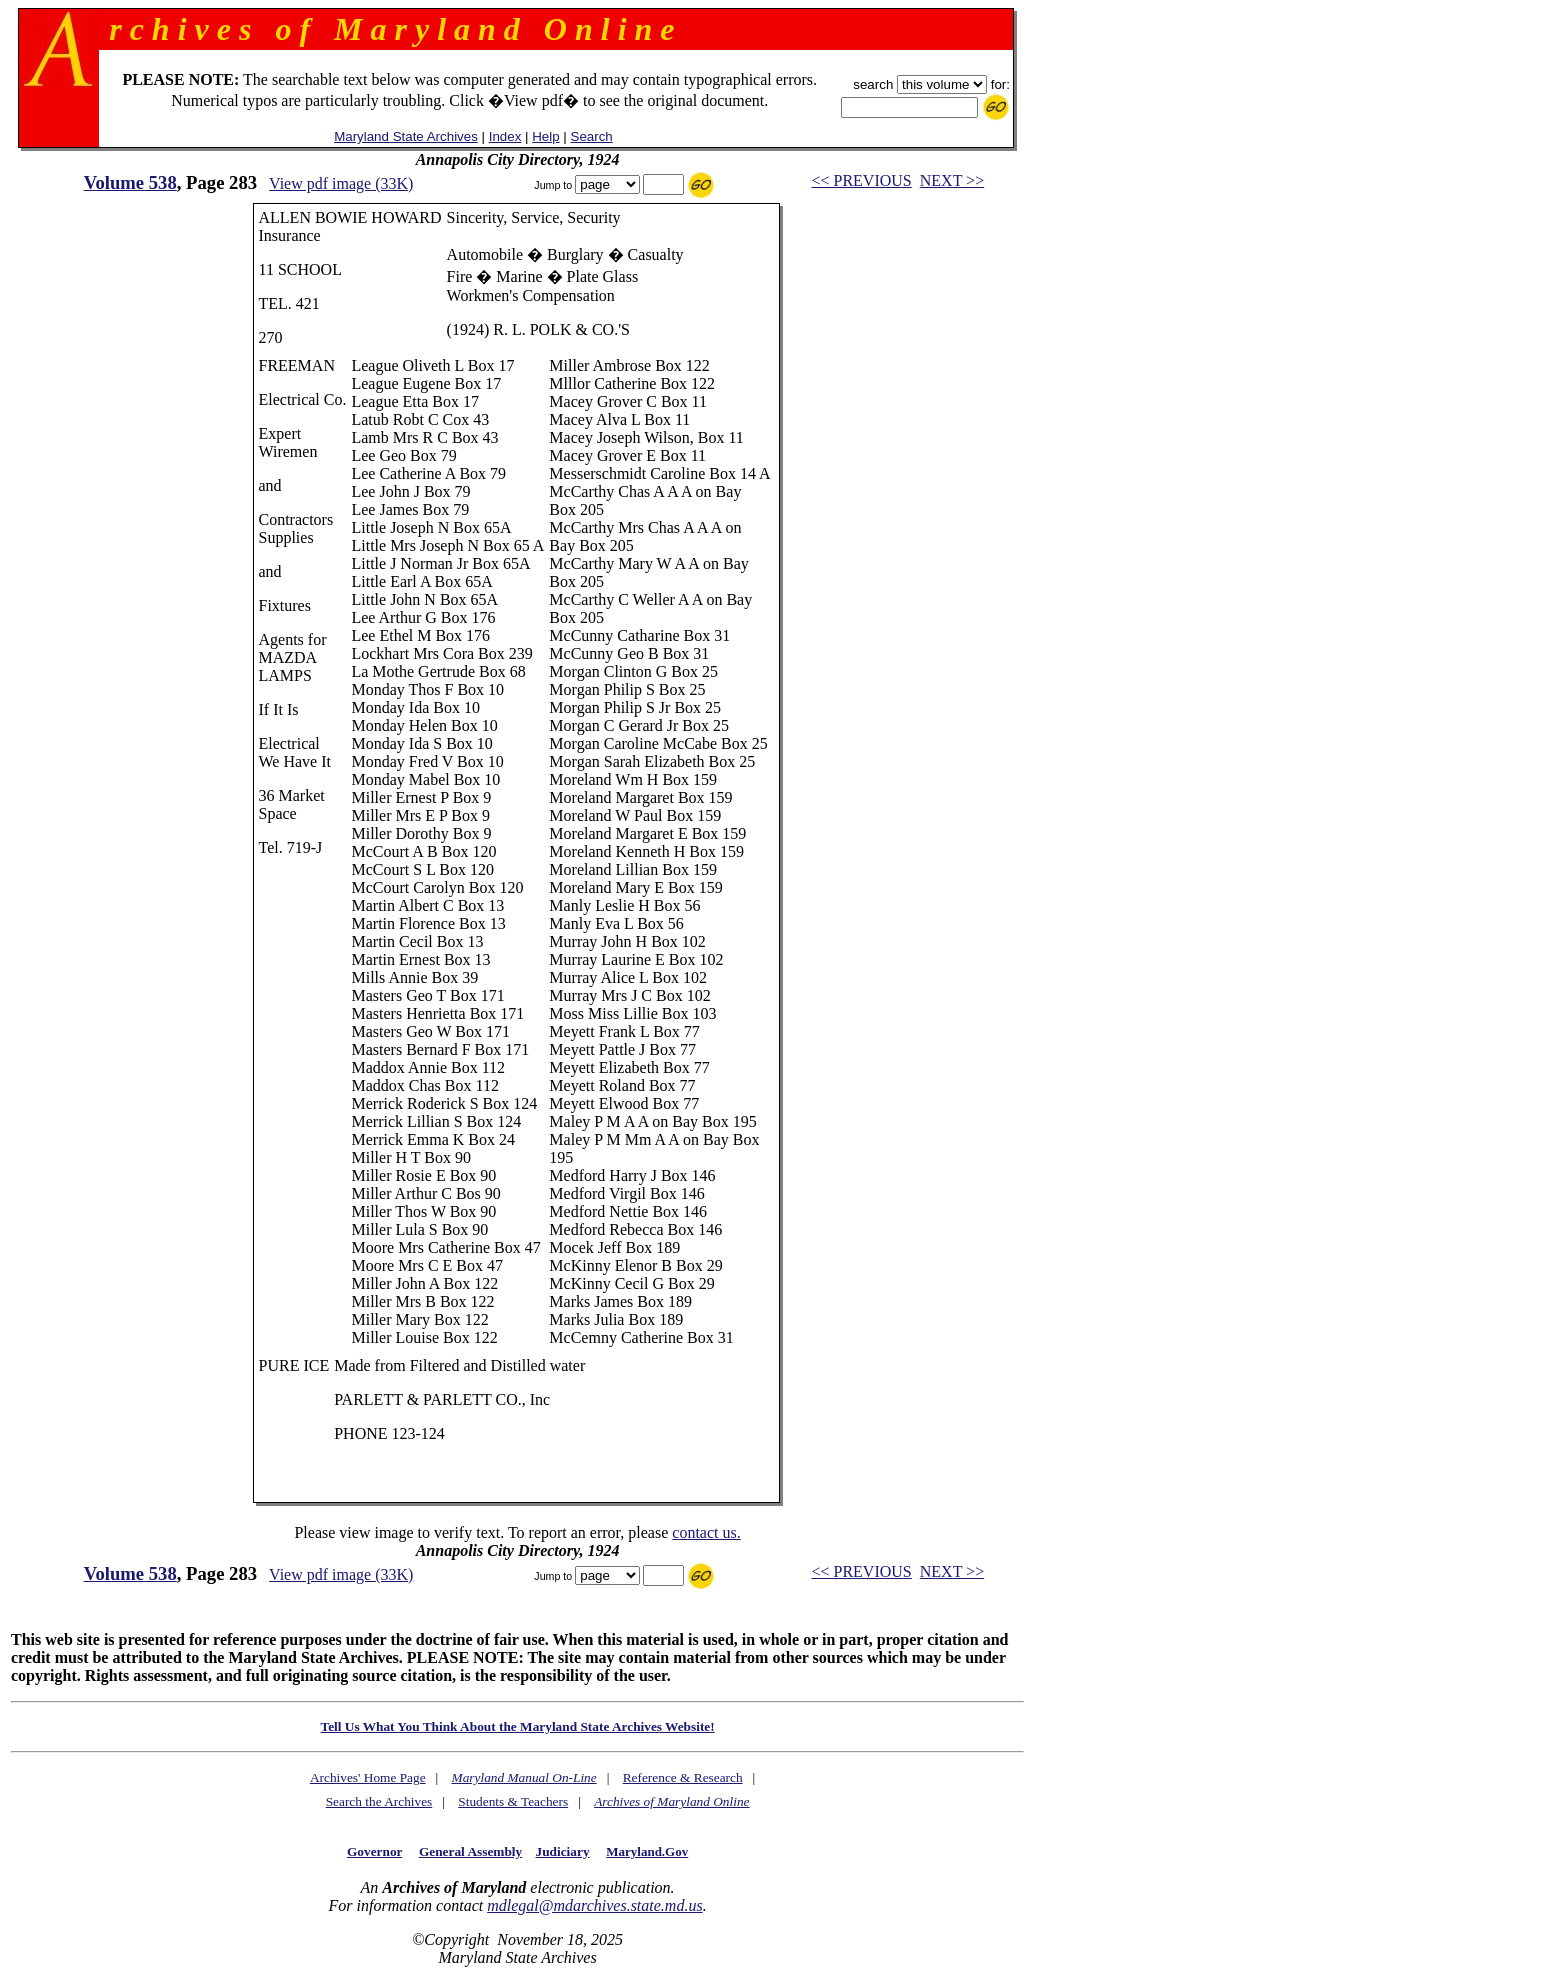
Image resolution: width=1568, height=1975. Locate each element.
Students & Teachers (513, 1801)
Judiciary (563, 1851)
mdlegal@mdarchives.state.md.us (594, 1905)
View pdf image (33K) (341, 183)
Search (592, 136)
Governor (374, 1851)
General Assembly (470, 1851)
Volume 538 (130, 182)
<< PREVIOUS (861, 180)
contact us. (706, 1532)
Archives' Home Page (368, 1777)
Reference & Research (683, 1777)
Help (545, 136)
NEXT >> (952, 180)
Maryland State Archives (406, 136)
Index (505, 136)
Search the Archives (379, 1801)
